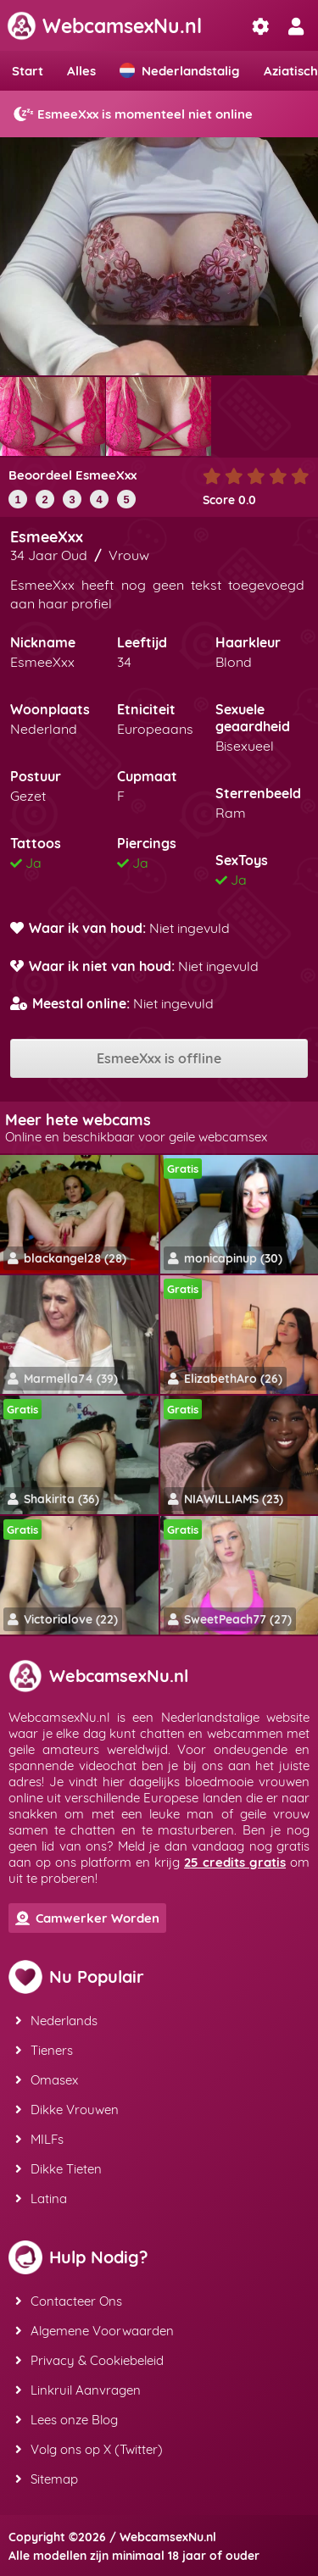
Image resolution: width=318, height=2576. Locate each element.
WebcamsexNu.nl (104, 26)
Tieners (44, 2050)
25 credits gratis (235, 1862)
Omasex (46, 2080)
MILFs (39, 2139)
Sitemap (46, 2479)
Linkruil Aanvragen (78, 2390)
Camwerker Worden (87, 1918)
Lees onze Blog (66, 2420)
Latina (41, 2198)
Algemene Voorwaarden (94, 2331)
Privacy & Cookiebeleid (89, 2360)
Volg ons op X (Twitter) (89, 2449)
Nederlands (56, 2020)
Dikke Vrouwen (67, 2109)
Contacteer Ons (68, 2301)
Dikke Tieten (58, 2169)
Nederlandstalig (180, 71)
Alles (81, 71)
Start (27, 71)
